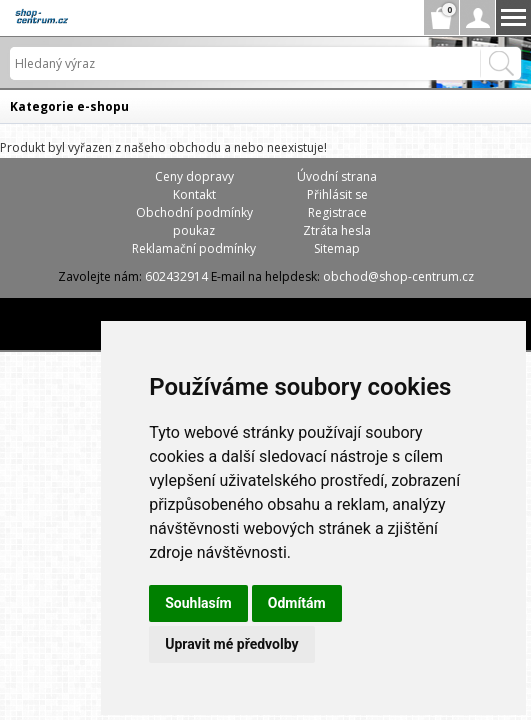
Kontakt (194, 194)
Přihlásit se (337, 194)
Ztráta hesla (337, 230)
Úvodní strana (337, 176)
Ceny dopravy (194, 176)
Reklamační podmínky (194, 248)
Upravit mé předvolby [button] (231, 644)
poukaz (194, 230)
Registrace (337, 212)
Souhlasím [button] (198, 603)
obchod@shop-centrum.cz (398, 276)
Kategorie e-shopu (69, 106)
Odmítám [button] (297, 603)
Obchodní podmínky (194, 212)
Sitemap (337, 248)
